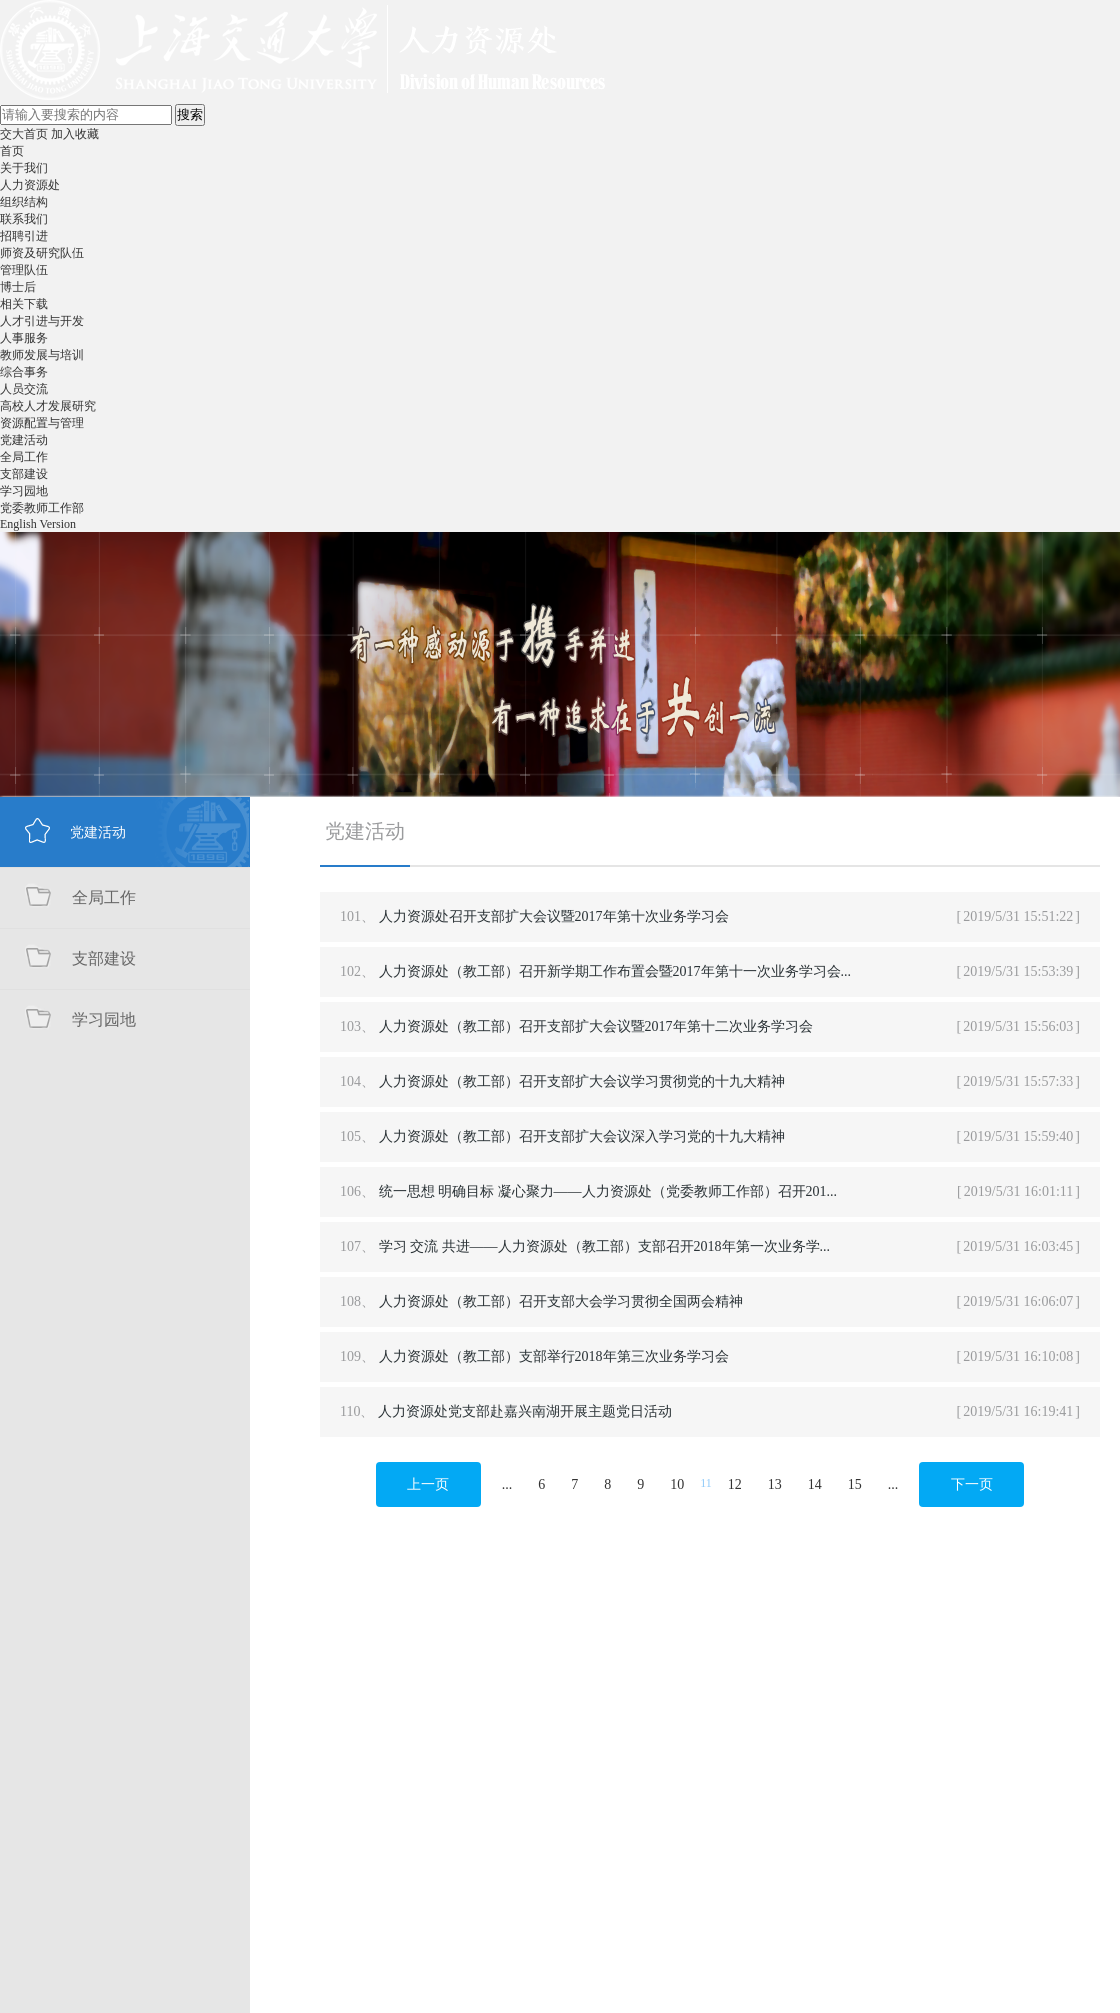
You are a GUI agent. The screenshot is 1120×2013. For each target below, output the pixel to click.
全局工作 (24, 457)
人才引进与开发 (42, 321)
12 (735, 1484)
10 (677, 1484)
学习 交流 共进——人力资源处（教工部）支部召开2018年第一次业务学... (605, 1246)
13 (775, 1484)
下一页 (972, 1484)
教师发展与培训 (42, 355)
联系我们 (24, 219)
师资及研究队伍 (42, 253)
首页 (12, 151)
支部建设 (24, 474)
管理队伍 (24, 270)
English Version (38, 524)
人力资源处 (30, 185)
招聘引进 (24, 236)
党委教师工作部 (42, 508)
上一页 (428, 1484)
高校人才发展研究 (48, 406)
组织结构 (24, 202)
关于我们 (24, 168)
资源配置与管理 (42, 423)
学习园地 (24, 491)
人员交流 (24, 389)
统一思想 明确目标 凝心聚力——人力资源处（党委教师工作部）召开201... (608, 1191)
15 (855, 1484)
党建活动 (24, 440)
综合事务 (24, 372)
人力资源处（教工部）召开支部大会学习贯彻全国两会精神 (561, 1301)
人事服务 (24, 338)
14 (815, 1484)
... (507, 1484)
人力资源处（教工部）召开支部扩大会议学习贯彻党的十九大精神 (582, 1081)
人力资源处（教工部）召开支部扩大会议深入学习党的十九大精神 (582, 1136)
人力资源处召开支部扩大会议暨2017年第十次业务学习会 (554, 916)
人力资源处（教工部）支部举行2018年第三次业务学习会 (554, 1356)
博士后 (18, 287)
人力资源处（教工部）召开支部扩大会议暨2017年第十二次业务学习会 (596, 1026)
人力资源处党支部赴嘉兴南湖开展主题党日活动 (525, 1411)
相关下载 (24, 304)
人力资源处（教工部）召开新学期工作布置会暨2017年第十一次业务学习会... (615, 971)
